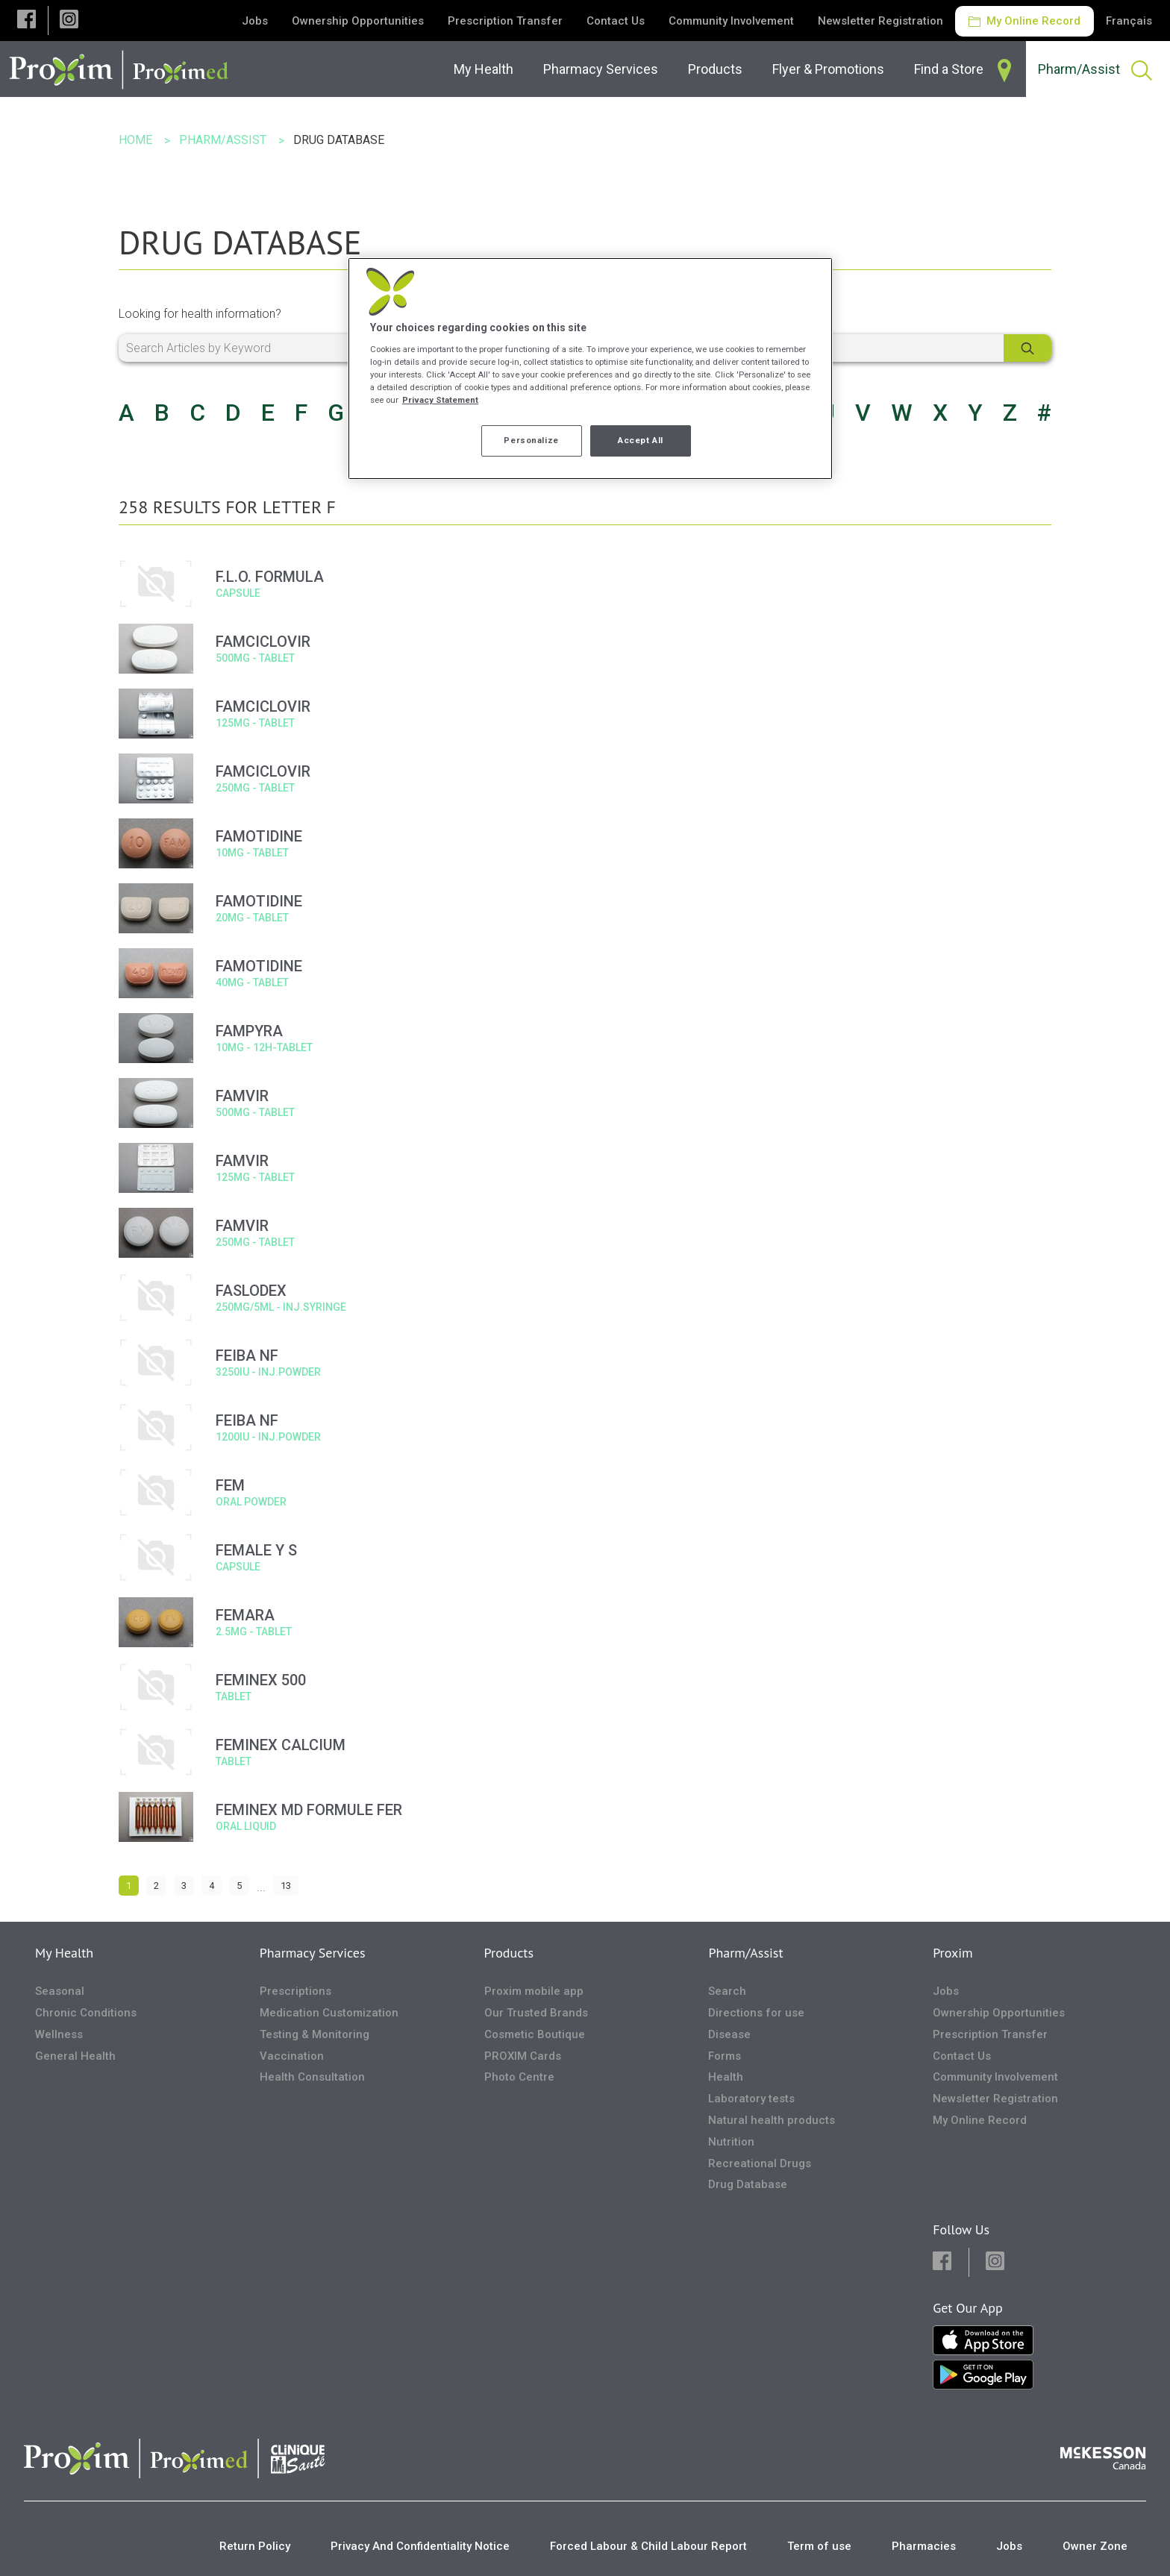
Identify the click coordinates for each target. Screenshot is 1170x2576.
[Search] (1027, 348)
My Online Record (1024, 21)
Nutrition (731, 2142)
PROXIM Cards (522, 2056)
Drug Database (747, 2184)
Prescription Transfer (505, 21)
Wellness (59, 2034)
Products (509, 1952)
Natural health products (771, 2120)
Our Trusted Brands (536, 2012)
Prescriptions (295, 1991)
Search (727, 1991)
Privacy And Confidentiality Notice (420, 2546)
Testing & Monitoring (314, 2034)
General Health (75, 2056)
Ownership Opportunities (358, 21)
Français (1129, 21)
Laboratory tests (751, 2098)
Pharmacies (924, 2546)
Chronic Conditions (86, 2012)
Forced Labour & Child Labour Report (648, 2546)
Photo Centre (519, 2077)
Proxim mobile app (534, 1991)
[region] (590, 368)
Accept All (640, 440)
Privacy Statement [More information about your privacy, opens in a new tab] (440, 400)
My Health (64, 1952)
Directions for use (756, 2012)
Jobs (255, 21)
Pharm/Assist (745, 1952)
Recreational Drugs (759, 2163)
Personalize (531, 440)
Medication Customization (329, 2012)
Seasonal (59, 1991)
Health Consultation (312, 2077)
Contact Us (615, 21)
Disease (729, 2034)
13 (286, 1885)
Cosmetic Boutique (534, 2034)
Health (725, 2077)
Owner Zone (1095, 2546)
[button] (26, 20)
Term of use (819, 2546)
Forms (724, 2056)
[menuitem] (486, 69)
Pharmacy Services (313, 1952)
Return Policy (254, 2546)
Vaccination (292, 2056)
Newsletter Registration (880, 21)
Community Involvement (731, 21)
